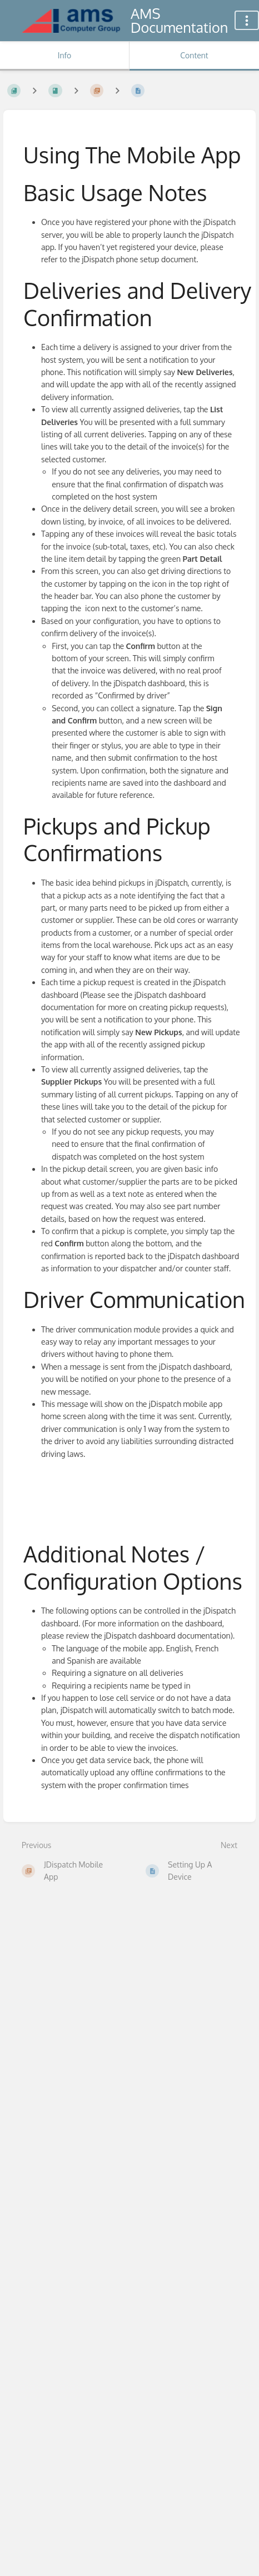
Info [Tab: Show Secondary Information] (65, 55)
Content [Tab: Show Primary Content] (194, 55)
